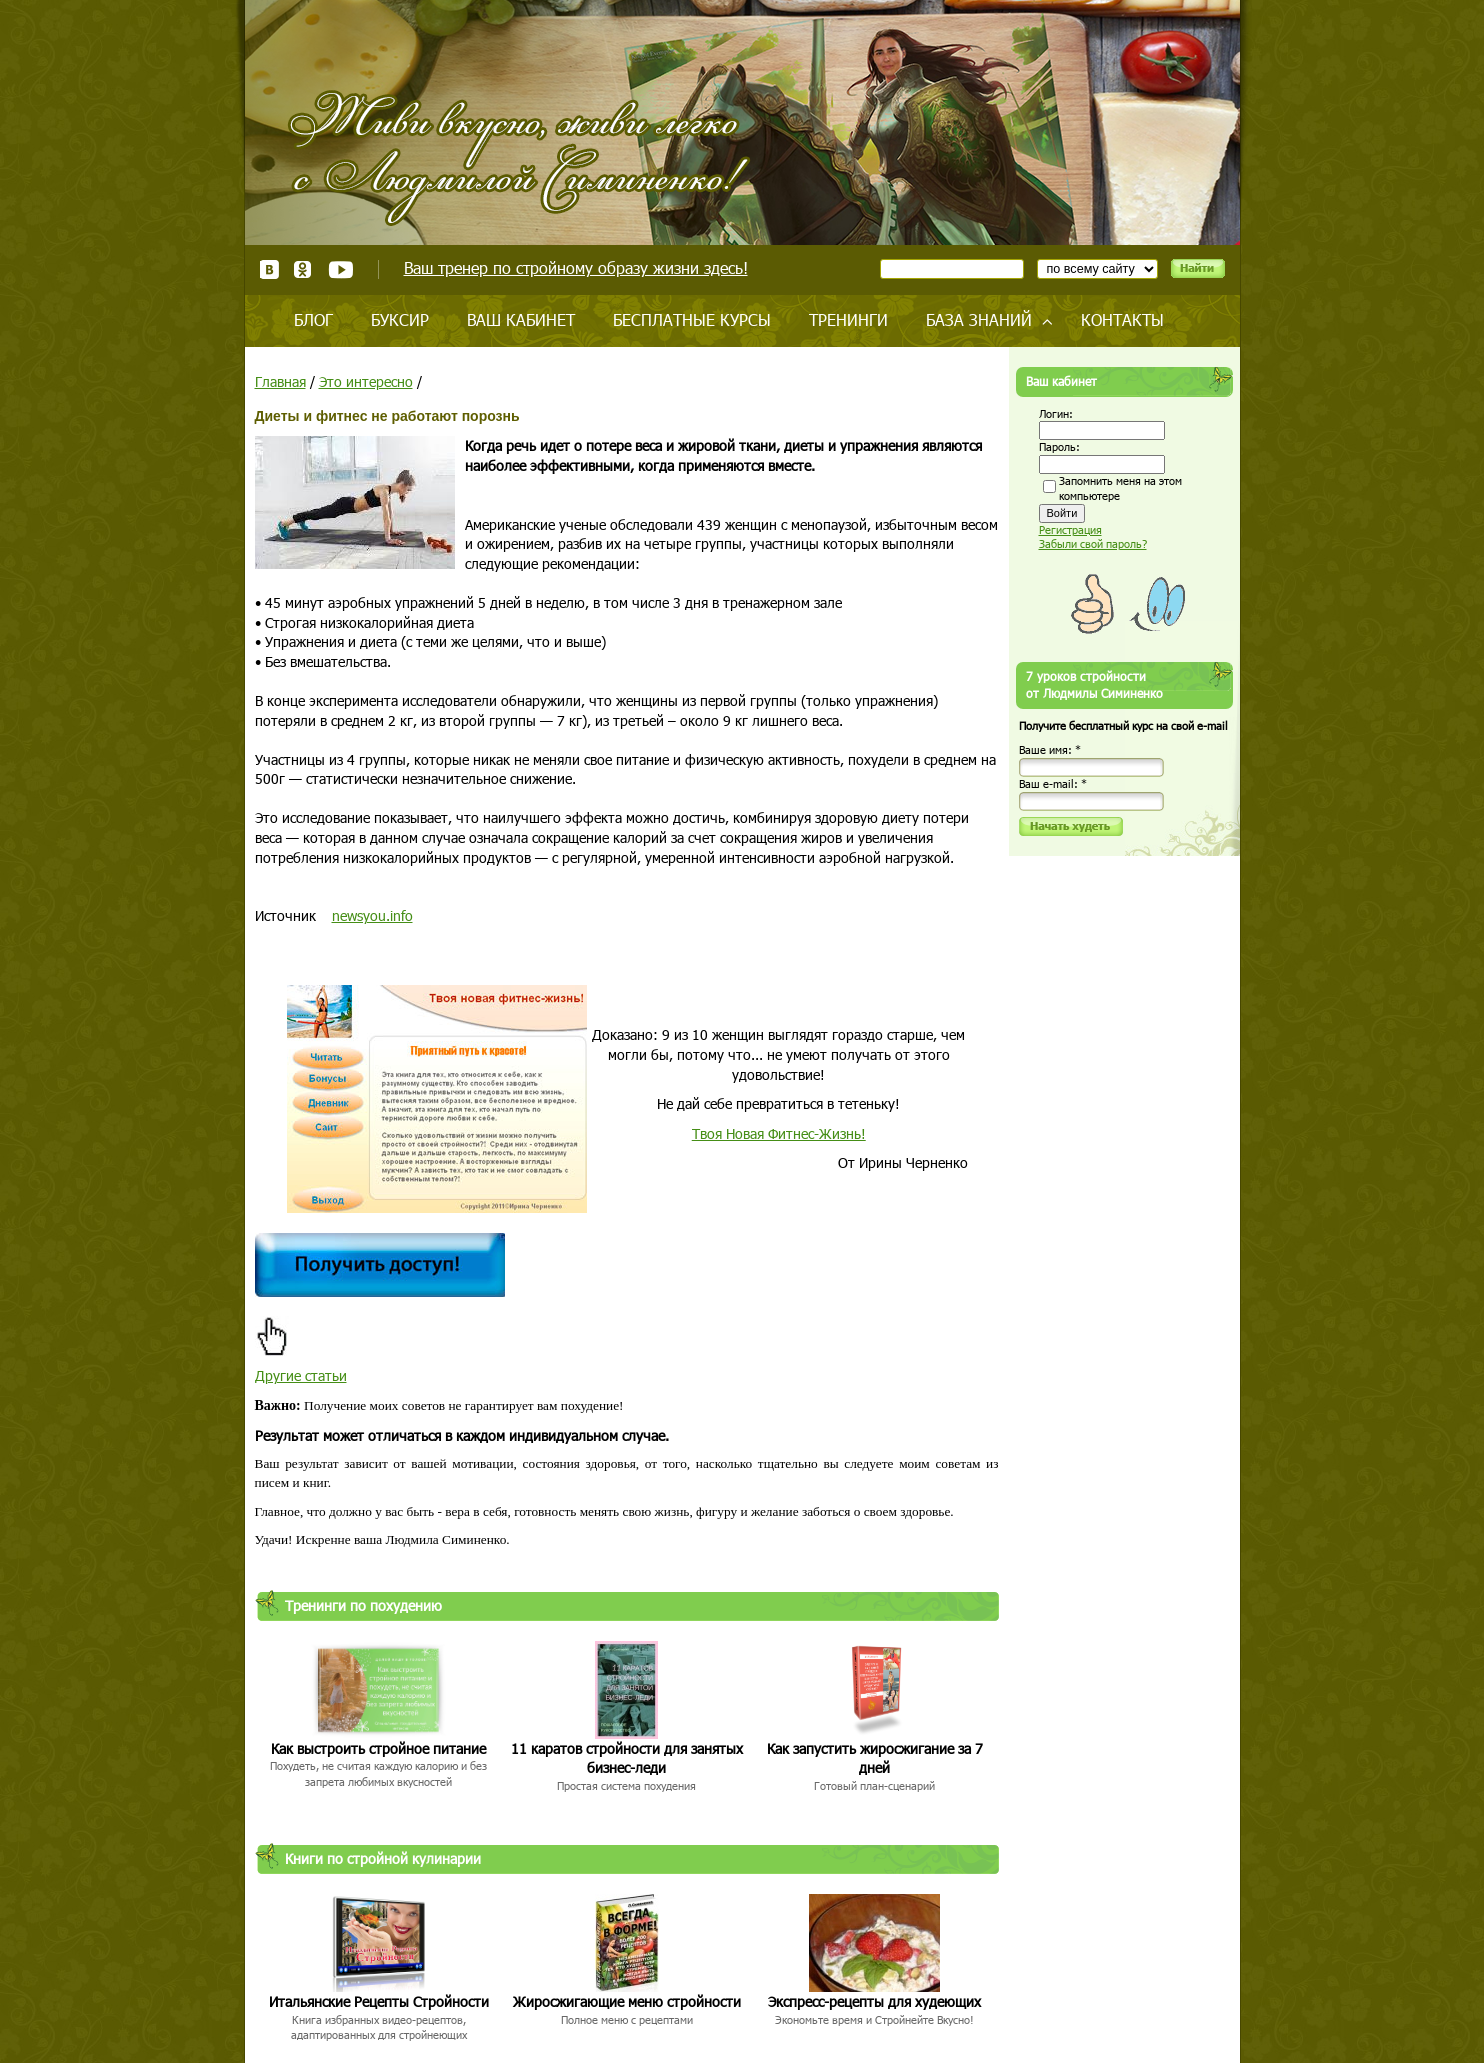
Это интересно (366, 381)
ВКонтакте (269, 269)
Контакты (1122, 319)
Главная (280, 381)
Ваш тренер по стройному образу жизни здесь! (576, 267)
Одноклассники (303, 269)
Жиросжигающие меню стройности (627, 2001)
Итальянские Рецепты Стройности (379, 2001)
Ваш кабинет (521, 319)
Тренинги (848, 319)
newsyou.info (372, 915)
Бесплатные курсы (692, 319)
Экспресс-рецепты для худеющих (874, 2001)
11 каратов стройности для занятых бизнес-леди (627, 1758)
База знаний (979, 319)
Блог (313, 319)
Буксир (400, 319)
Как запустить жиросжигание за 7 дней (875, 1758)
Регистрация (1070, 529)
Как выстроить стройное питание (378, 1748)
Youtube (340, 269)
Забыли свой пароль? (1093, 543)
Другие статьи (301, 1375)
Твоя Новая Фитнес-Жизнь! (779, 1133)
